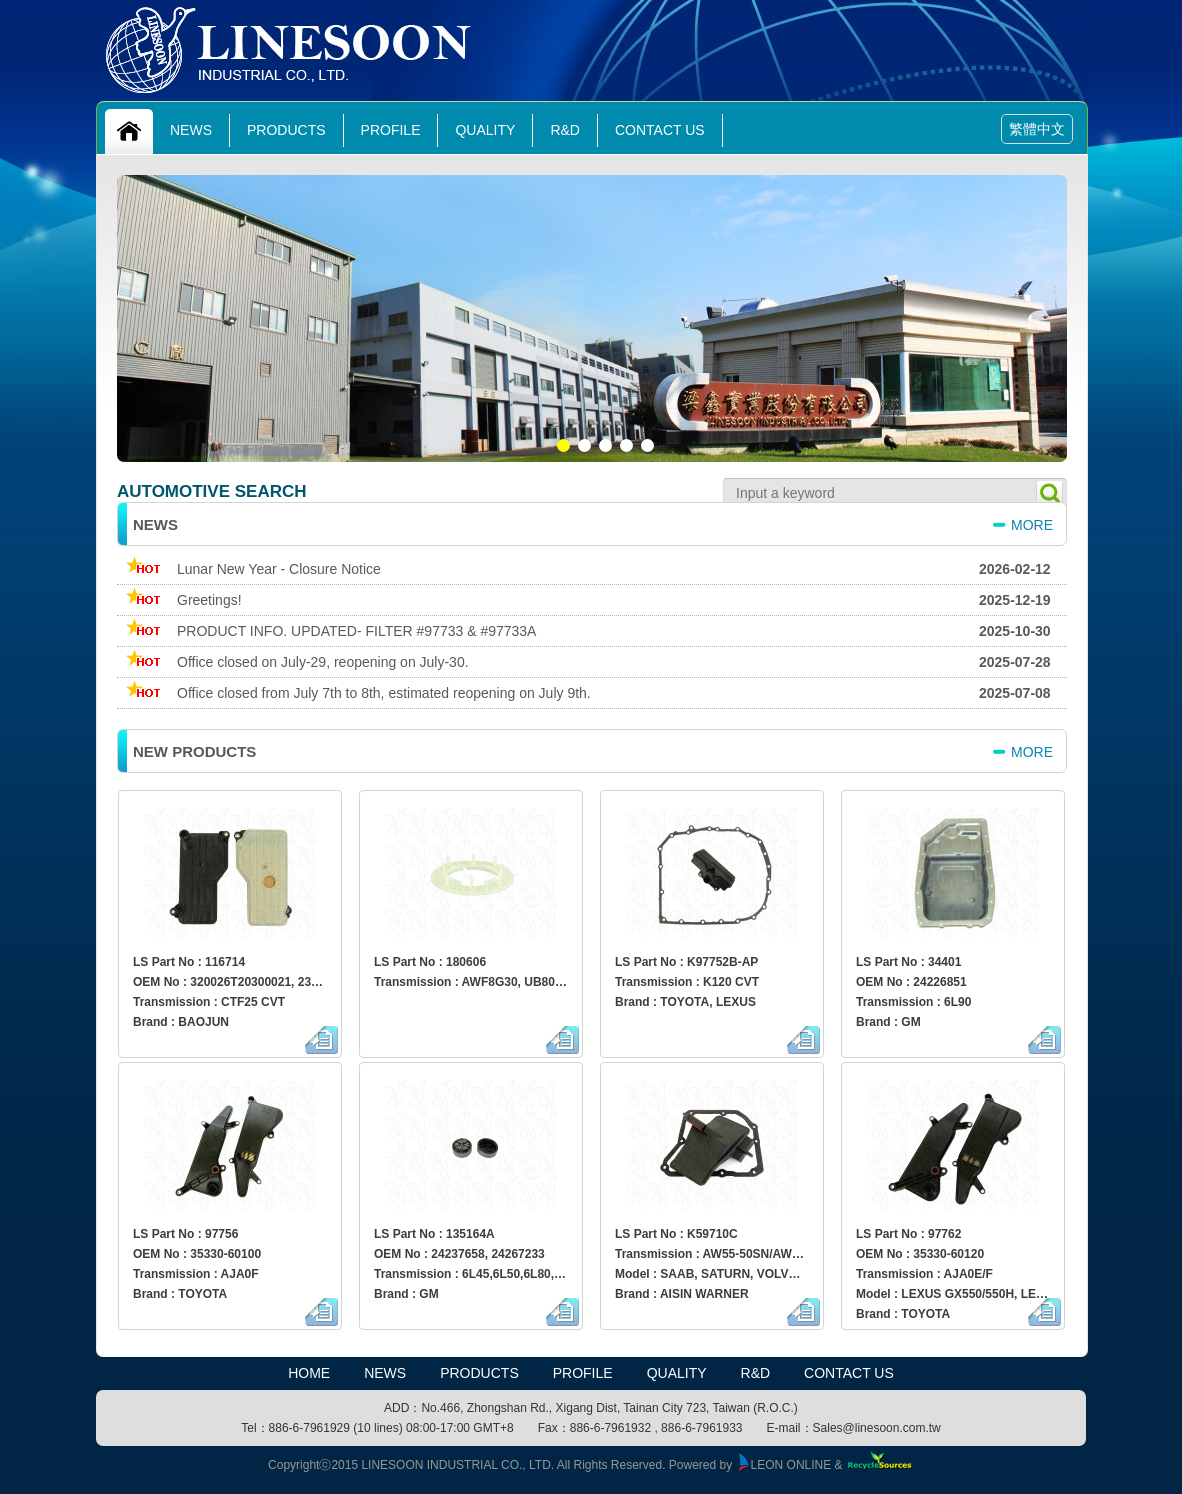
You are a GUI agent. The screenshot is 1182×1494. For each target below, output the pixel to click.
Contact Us (660, 130)
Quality (485, 130)
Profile (391, 130)
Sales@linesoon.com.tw (877, 1428)
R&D (565, 130)
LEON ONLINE (784, 1465)
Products (286, 130)
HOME (309, 1373)
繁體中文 (1037, 129)
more (1032, 525)
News (191, 130)
